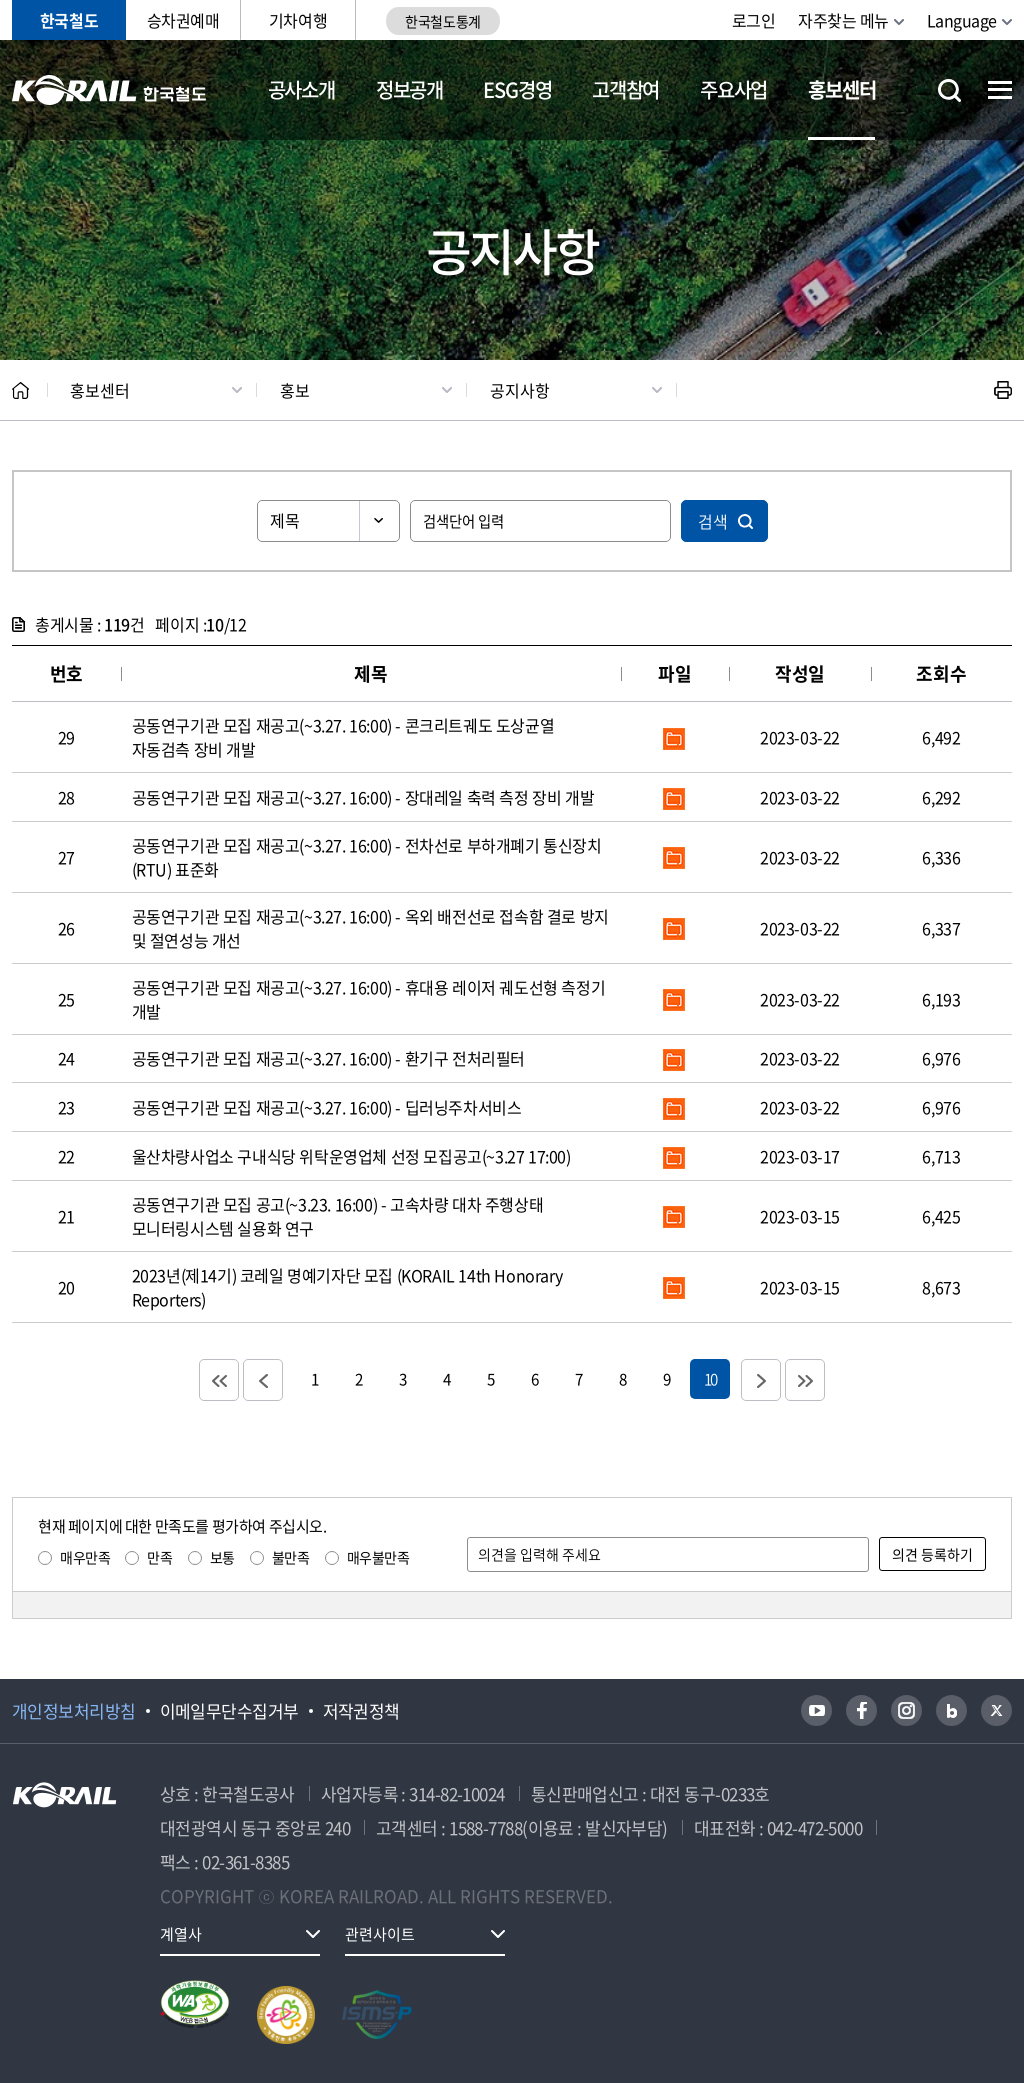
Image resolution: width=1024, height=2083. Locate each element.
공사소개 (301, 89)
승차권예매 (183, 20)
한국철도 (69, 20)
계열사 (181, 1934)
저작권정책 (361, 1711)
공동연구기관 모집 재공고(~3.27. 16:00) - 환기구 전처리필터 (328, 1058)
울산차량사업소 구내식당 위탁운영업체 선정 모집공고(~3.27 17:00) (351, 1156)
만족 (159, 1557)
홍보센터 (841, 89)
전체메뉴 (1000, 90)
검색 (713, 521)
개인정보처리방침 (74, 1711)
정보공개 (409, 89)
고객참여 (625, 89)
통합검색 (949, 90)
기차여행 (298, 20)
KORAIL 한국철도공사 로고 (109, 90)
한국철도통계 (442, 21)
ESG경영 (517, 89)
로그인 (754, 20)
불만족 (291, 1557)
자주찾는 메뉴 (843, 20)
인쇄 (1003, 390)
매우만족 (85, 1557)
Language (962, 20)
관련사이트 (380, 1934)
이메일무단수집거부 (229, 1711)
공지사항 (520, 390)
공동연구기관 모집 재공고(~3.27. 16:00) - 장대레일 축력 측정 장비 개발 (363, 797)
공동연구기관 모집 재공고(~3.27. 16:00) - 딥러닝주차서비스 (327, 1107)
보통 (222, 1557)
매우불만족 (378, 1557)
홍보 (295, 390)
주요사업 (733, 89)
